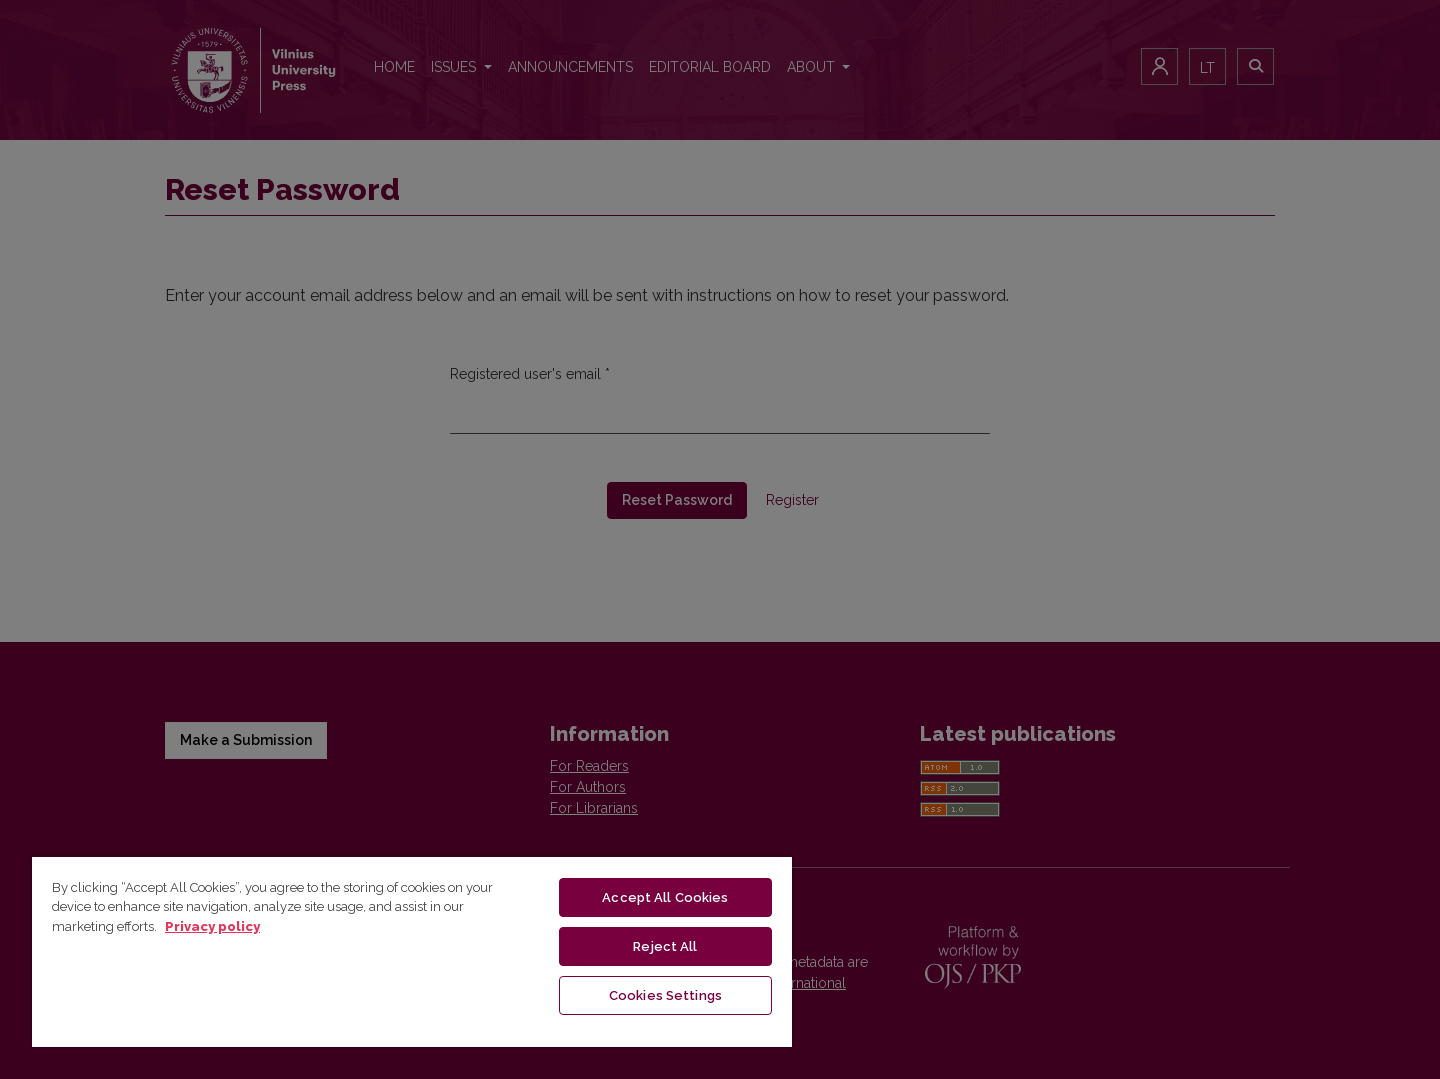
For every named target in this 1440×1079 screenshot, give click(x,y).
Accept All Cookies (665, 897)
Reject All (665, 946)
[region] (412, 951)
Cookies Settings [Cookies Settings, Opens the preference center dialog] (665, 995)
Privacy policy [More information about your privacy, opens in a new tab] (212, 926)
